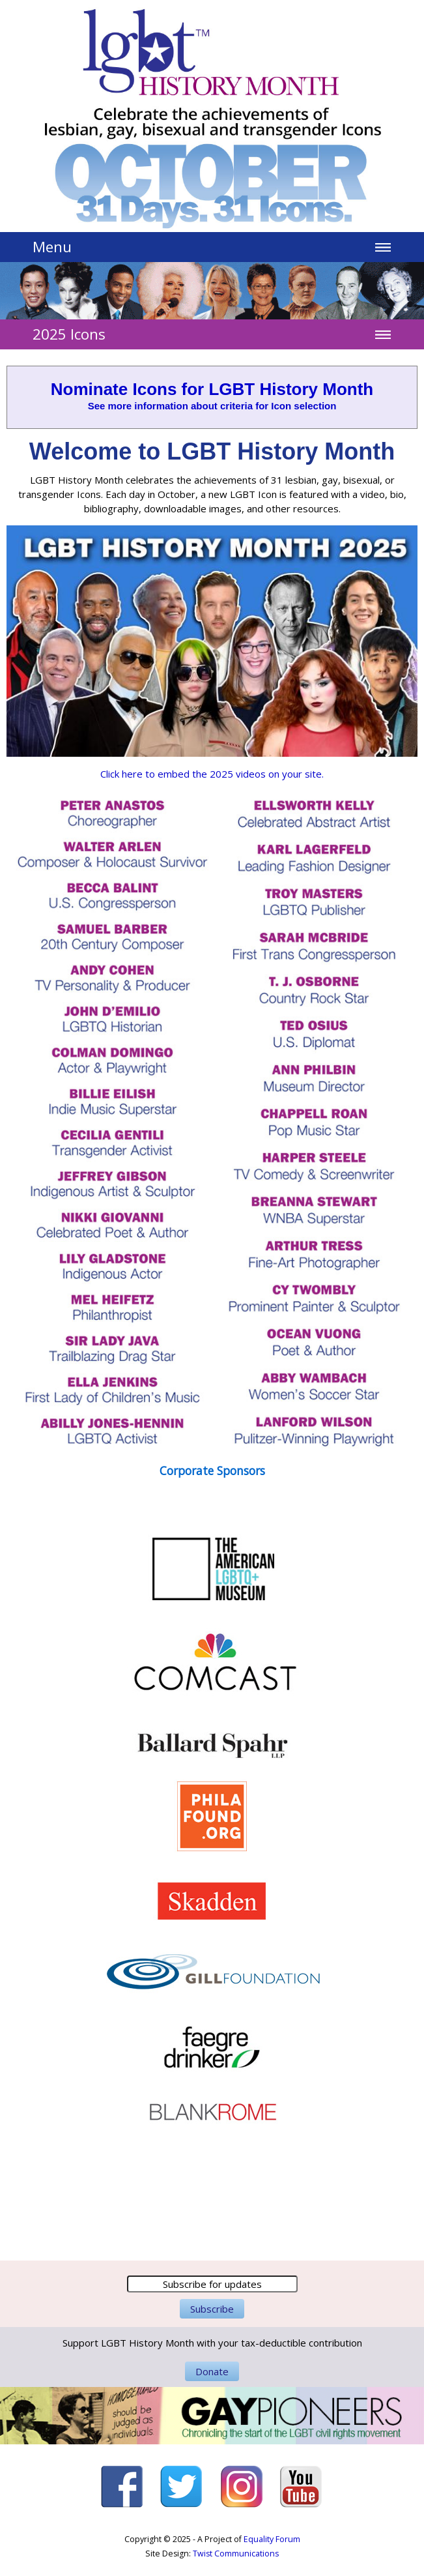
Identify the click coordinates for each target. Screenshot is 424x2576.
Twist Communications (236, 2553)
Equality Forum (272, 2539)
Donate (212, 2371)
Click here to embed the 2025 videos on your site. (212, 773)
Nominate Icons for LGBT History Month (212, 389)
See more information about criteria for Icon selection (212, 405)
